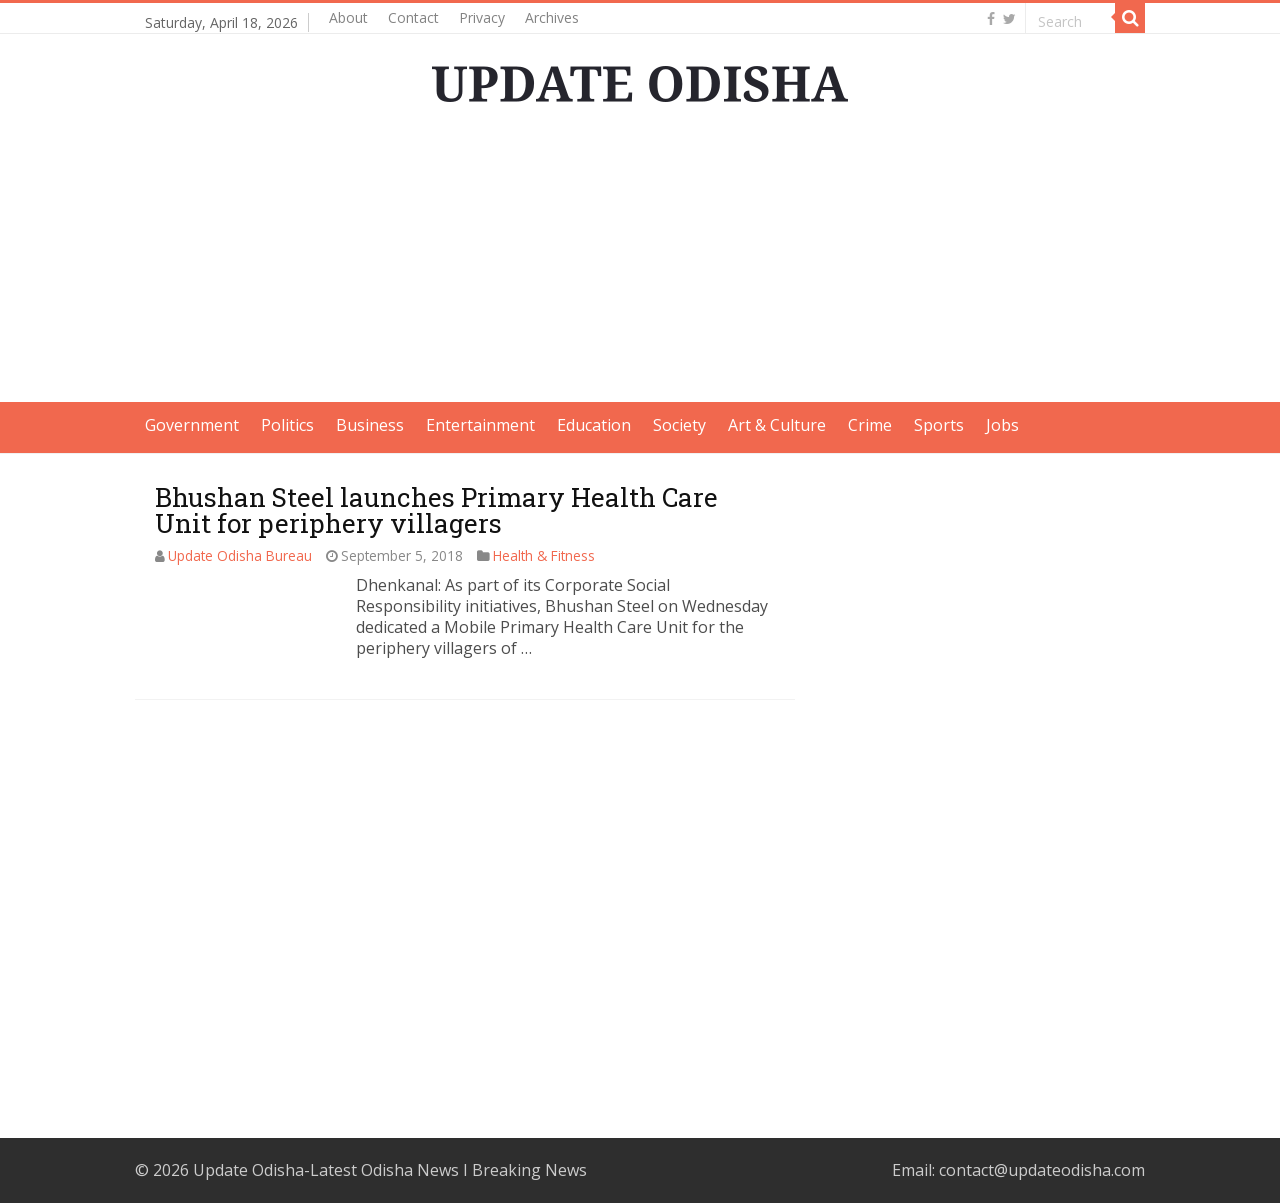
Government (192, 425)
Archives (552, 17)
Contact (413, 17)
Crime (870, 425)
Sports (939, 425)
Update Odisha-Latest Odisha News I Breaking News (390, 1170)
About (348, 17)
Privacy (482, 17)
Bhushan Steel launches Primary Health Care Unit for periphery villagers (436, 510)
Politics (287, 425)
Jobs (1002, 425)
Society (679, 425)
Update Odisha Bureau (240, 555)
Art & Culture (777, 425)
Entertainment (480, 425)
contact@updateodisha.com (1042, 1170)
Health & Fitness (544, 555)
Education (594, 425)
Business (370, 425)
